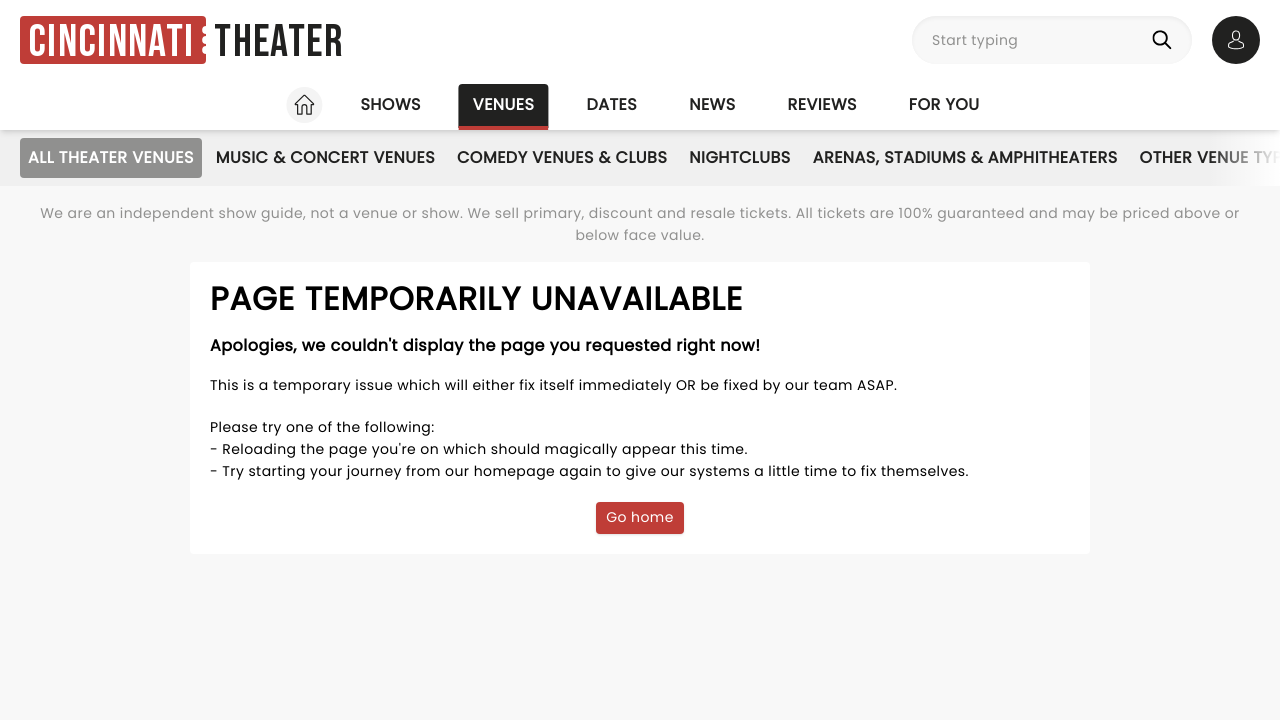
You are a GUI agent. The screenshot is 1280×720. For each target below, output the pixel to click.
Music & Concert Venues (325, 157)
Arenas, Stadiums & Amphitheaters (965, 157)
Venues (504, 104)
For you (944, 104)
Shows (390, 104)
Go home (640, 517)
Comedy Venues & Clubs (562, 157)
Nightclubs (739, 157)
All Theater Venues (111, 157)
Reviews (822, 104)
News (712, 104)
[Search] (1166, 40)
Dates (611, 104)
